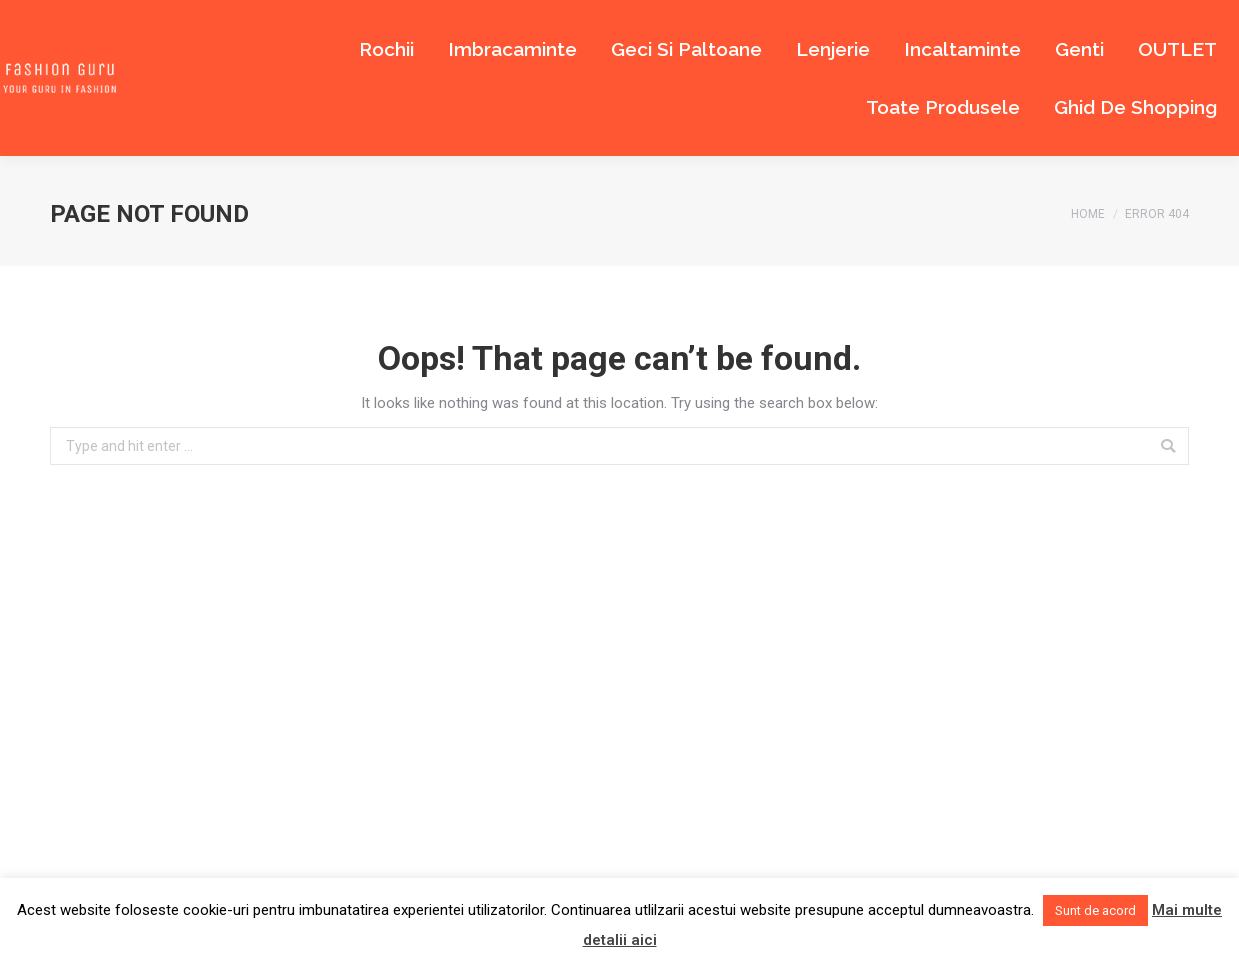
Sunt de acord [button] (1095, 910)
